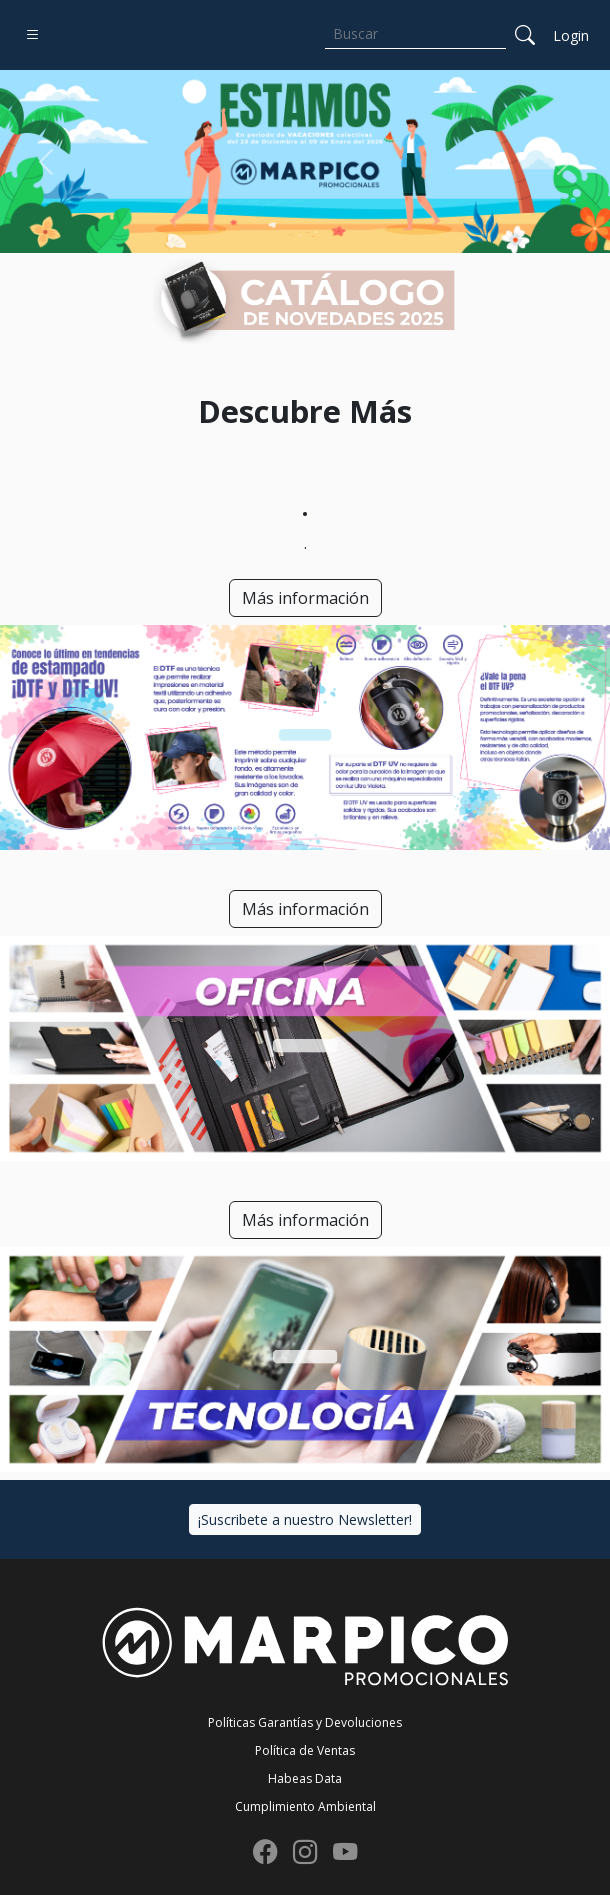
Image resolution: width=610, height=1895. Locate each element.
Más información (305, 598)
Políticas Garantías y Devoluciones (305, 1722)
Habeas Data (305, 1778)
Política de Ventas (305, 1750)
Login (571, 35)
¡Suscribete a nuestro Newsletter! (305, 1519)
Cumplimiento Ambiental (305, 1806)
